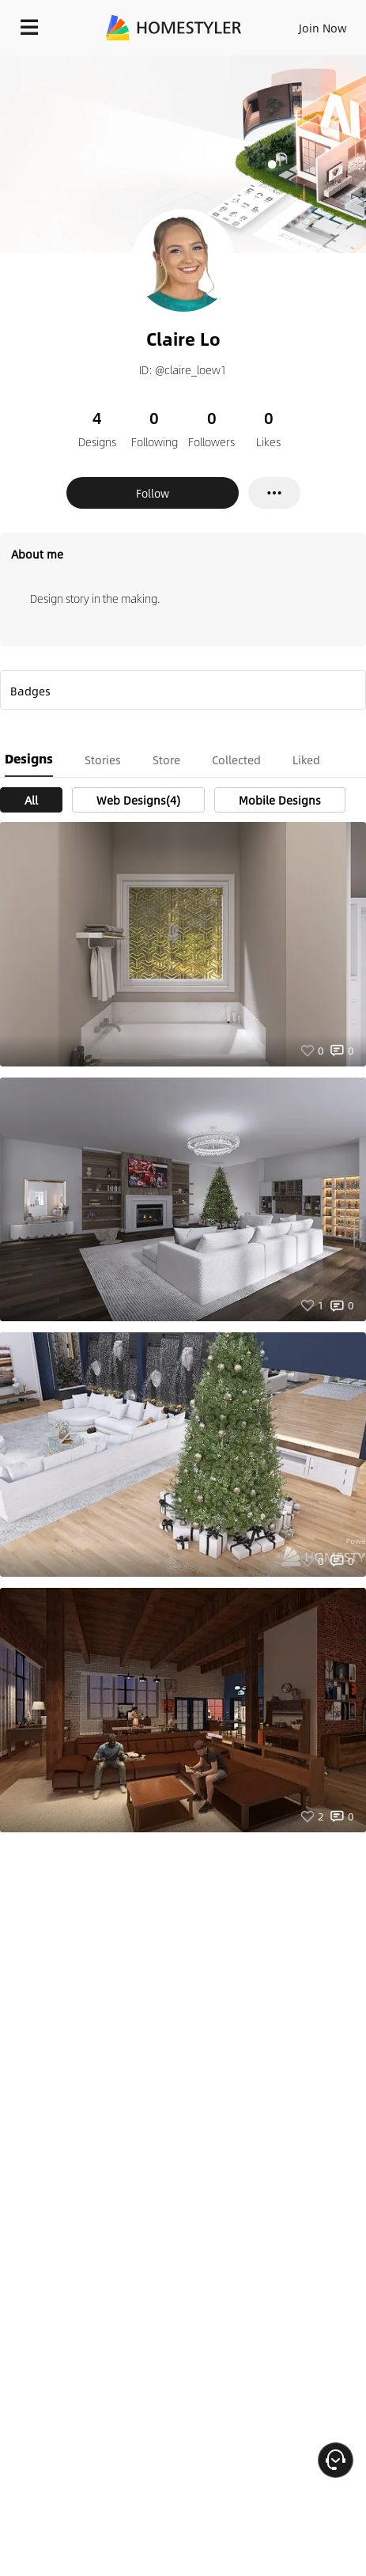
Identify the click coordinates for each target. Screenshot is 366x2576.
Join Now (323, 27)
